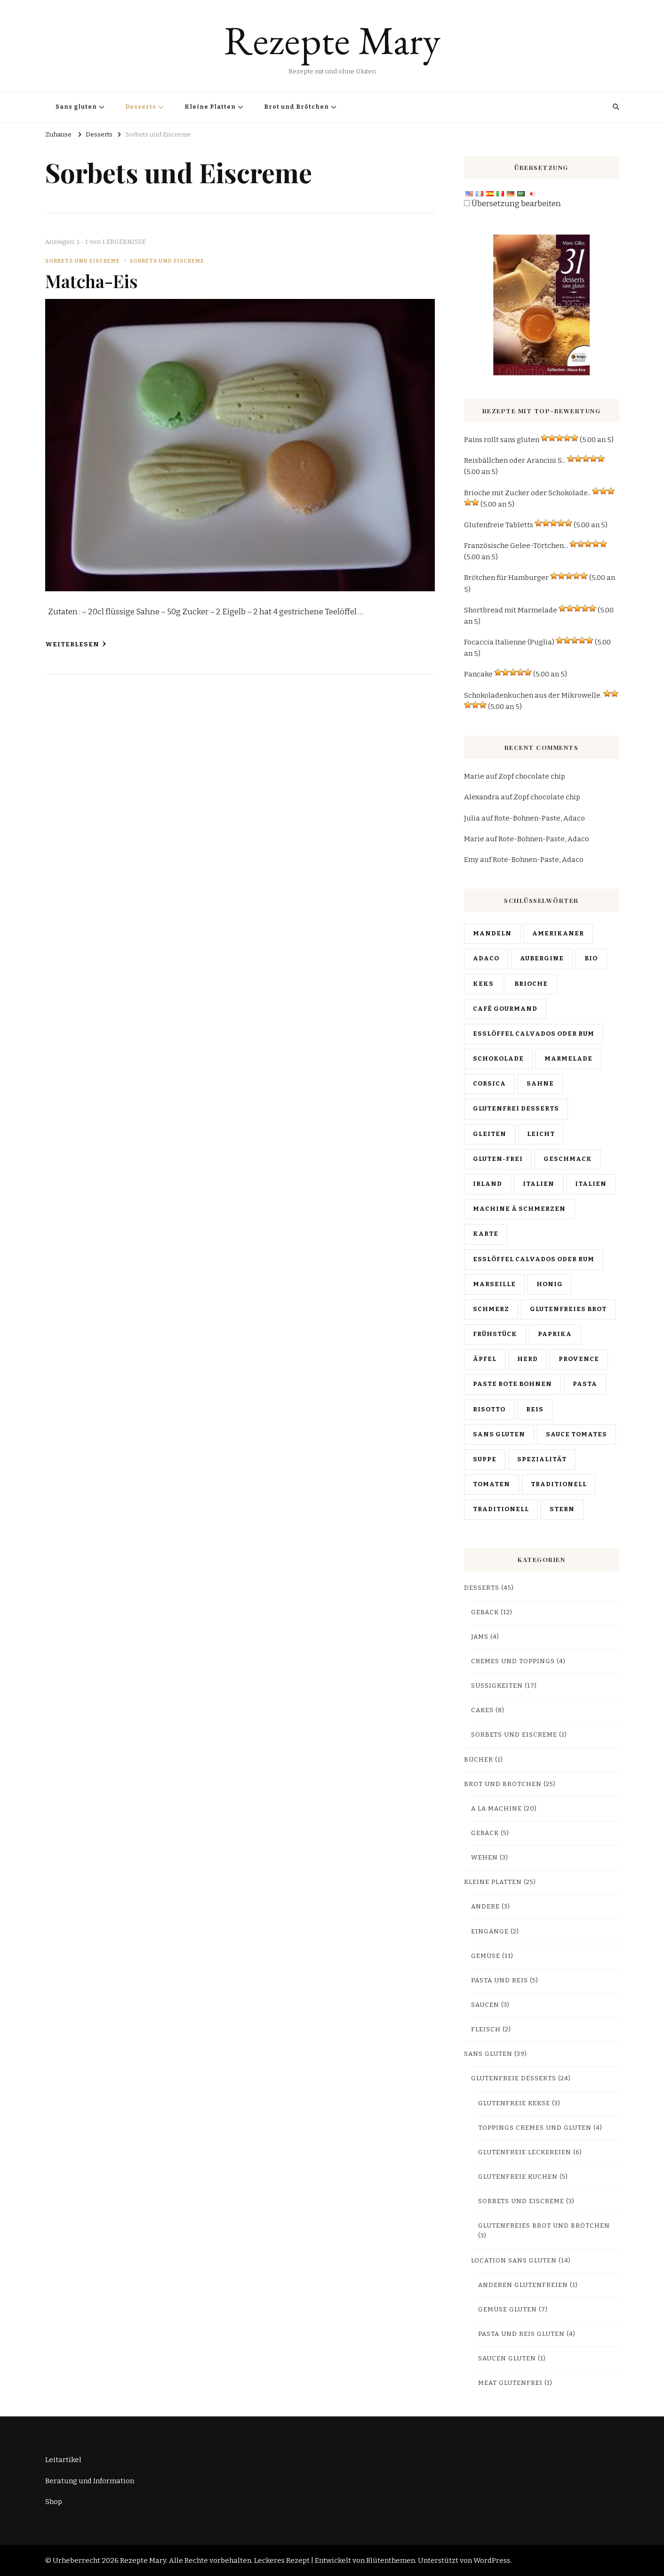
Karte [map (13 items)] (485, 1234)
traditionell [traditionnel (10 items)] (559, 1484)
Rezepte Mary (332, 40)
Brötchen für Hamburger (506, 577)
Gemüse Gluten (507, 2309)
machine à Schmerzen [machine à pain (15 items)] (519, 1209)
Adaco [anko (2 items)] (486, 958)
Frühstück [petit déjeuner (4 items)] (495, 1334)
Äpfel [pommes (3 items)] (484, 1359)
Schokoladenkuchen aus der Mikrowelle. (533, 695)
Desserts (140, 107)
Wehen (484, 1857)
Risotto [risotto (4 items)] (489, 1409)
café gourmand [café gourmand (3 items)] (505, 1009)
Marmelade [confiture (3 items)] (568, 1059)
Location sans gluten (514, 2260)
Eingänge (490, 1931)
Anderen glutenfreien (523, 2285)
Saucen (485, 2005)
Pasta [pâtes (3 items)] (585, 1384)
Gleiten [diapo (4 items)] (489, 1134)
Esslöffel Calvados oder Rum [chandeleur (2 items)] (533, 1034)
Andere (485, 1906)
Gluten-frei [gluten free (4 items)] (498, 1159)
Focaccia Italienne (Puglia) (509, 642)
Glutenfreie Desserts (513, 2078)
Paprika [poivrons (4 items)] (555, 1334)
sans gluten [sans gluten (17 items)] (499, 1434)
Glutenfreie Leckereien (524, 2152)
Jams (479, 1637)
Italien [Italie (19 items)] (538, 1184)
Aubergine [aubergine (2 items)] (542, 958)
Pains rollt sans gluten (501, 439)
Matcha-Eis (91, 280)
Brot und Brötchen (296, 107)
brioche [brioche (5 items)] (531, 984)
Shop (53, 2501)
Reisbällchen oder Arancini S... (515, 460)
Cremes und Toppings (513, 1661)
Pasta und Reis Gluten (521, 2334)
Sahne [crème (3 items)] (540, 1083)
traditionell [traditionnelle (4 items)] (501, 1509)
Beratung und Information (89, 2481)
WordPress (491, 2560)
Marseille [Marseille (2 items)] (494, 1284)
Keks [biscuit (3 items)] (483, 984)
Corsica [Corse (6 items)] (489, 1083)
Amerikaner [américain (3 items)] (558, 933)
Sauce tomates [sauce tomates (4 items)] (576, 1434)
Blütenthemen (390, 2560)
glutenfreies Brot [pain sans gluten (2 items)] (568, 1309)
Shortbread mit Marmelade (510, 610)
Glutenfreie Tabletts (498, 525)
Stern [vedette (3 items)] (562, 1509)
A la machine (496, 1808)
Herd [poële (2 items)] (527, 1359)
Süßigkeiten (497, 1686)
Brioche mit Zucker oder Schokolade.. (527, 493)
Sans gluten (76, 107)
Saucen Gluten (507, 2358)
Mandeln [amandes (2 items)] (492, 933)
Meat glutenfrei (510, 2383)
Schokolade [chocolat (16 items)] (498, 1059)
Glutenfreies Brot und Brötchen (544, 2226)
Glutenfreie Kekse (514, 2103)
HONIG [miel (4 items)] (549, 1284)
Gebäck (485, 1612)
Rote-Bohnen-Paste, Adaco (539, 818)
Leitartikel (63, 2459)
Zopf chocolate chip (531, 776)
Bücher (478, 1759)
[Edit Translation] (467, 203)
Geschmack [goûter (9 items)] (568, 1159)
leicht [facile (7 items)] (541, 1134)
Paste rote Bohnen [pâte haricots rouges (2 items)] (512, 1384)
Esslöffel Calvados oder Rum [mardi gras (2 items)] (533, 1259)
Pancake (478, 674)
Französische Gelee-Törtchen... (516, 545)
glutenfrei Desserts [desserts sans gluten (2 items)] (516, 1108)
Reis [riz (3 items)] (535, 1409)
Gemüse (485, 1956)
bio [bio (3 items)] (591, 958)
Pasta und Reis (499, 1980)
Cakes (482, 1710)
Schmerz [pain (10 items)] (491, 1309)
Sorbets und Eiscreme (82, 261)
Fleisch (486, 2029)
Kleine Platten (210, 107)
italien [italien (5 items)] (591, 1184)
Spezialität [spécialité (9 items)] (542, 1459)
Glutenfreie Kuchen (518, 2177)
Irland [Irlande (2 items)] (487, 1184)
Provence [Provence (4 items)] (579, 1359)
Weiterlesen (75, 644)
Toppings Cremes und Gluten (535, 2128)
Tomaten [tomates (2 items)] (491, 1484)
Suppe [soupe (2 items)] (484, 1459)
